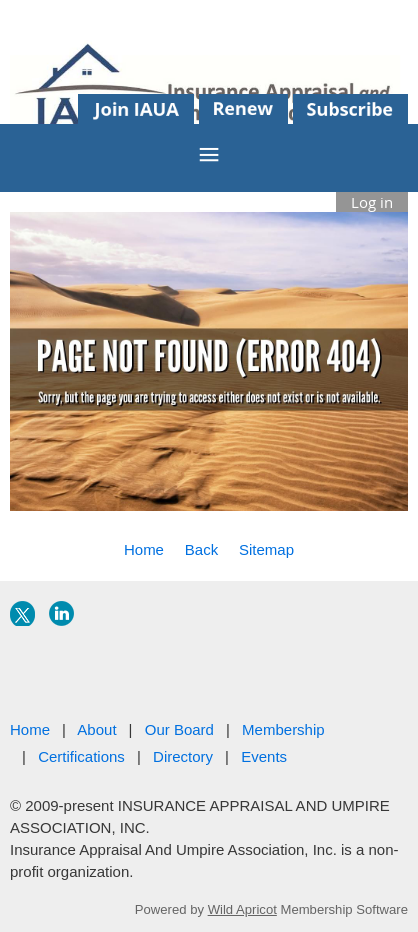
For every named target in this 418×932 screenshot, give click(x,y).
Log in (372, 202)
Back (201, 549)
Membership (283, 729)
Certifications (81, 756)
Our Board (179, 729)
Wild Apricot (242, 909)
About (96, 729)
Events (264, 756)
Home (144, 549)
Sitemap (266, 549)
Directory (183, 756)
